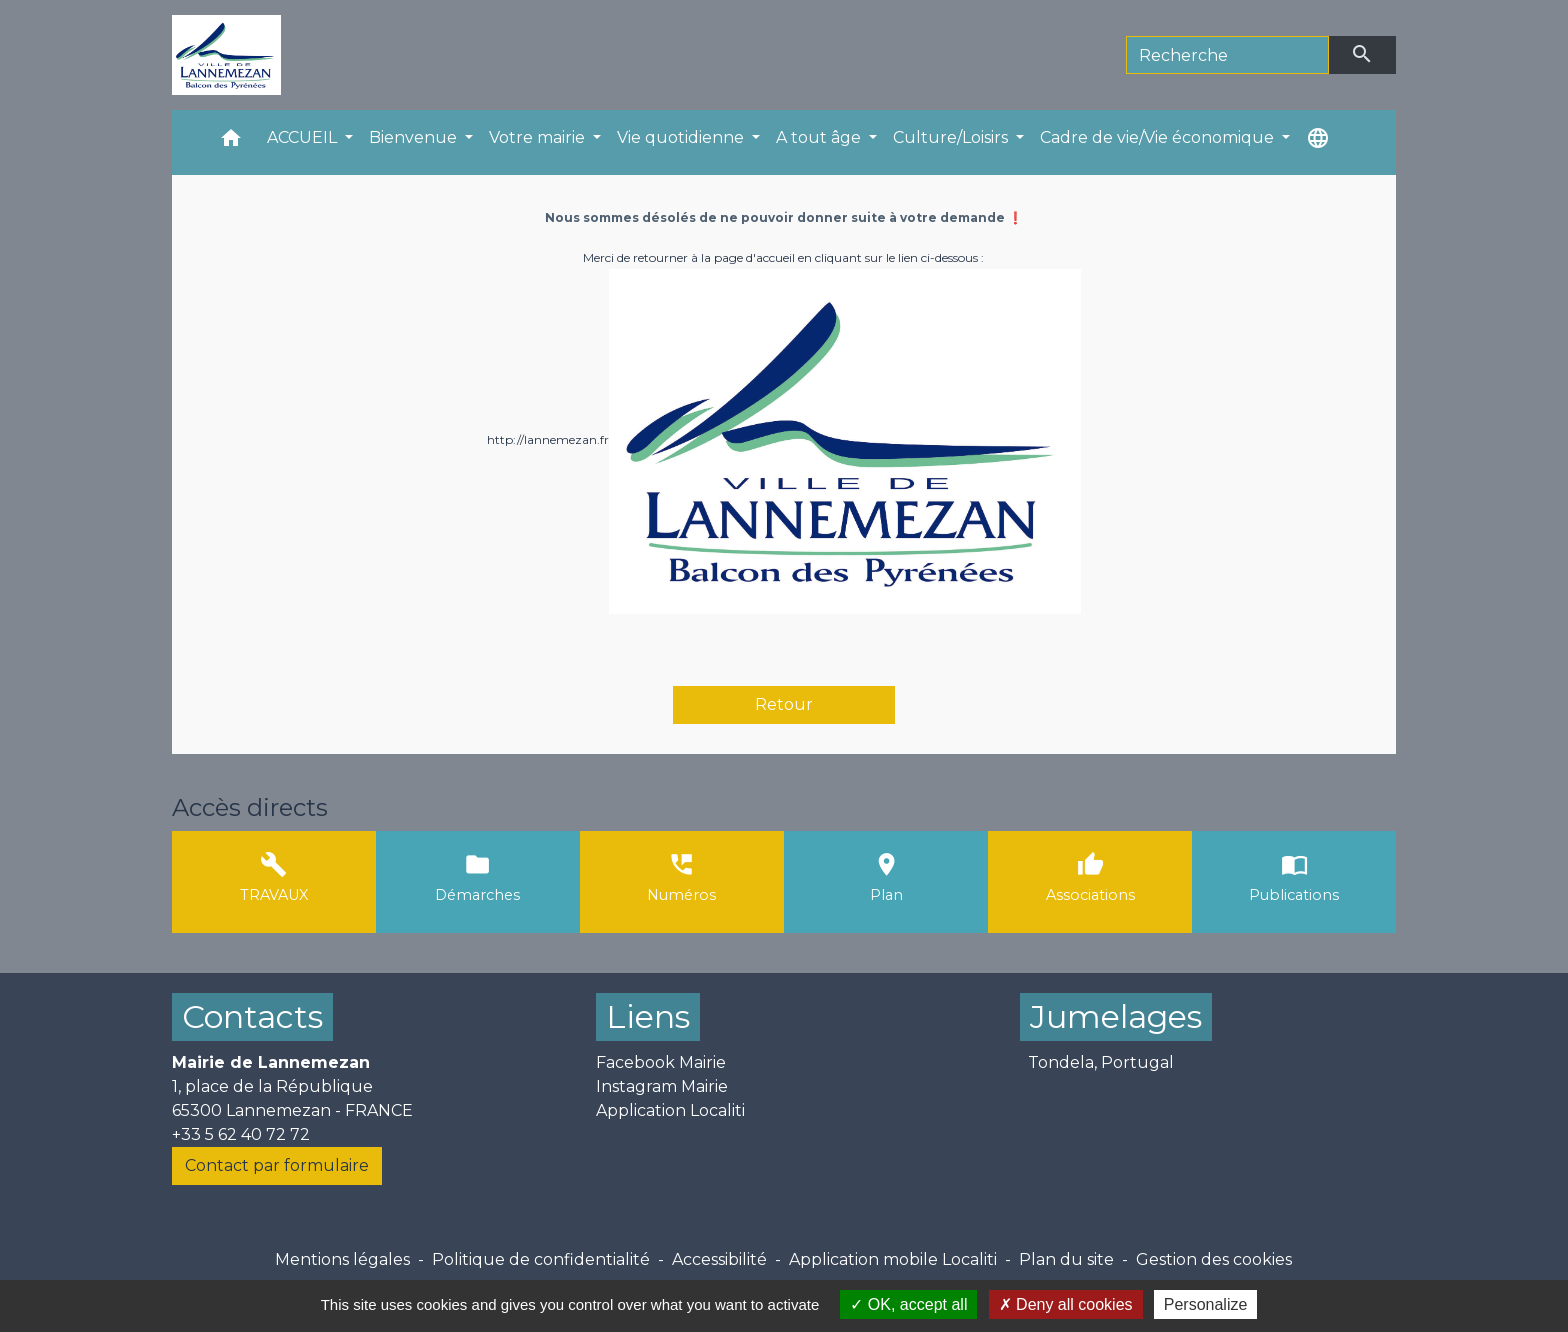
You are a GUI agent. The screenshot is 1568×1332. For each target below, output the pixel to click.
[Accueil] (226, 55)
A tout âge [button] (820, 137)
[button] (231, 142)
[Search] (1227, 55)
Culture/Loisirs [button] (952, 137)
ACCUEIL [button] (304, 137)
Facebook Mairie (661, 1062)
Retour (784, 704)
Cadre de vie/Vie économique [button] (1159, 137)
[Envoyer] (1363, 55)
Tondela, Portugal (1101, 1062)
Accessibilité (719, 1259)
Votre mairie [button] (539, 137)
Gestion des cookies (1214, 1259)
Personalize (1206, 1304)
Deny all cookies (1066, 1304)
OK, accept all (908, 1304)
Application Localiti (670, 1110)
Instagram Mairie (662, 1086)
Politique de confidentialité (541, 1259)
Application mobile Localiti (893, 1259)
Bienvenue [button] (415, 137)
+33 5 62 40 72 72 (241, 1134)
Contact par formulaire (277, 1165)
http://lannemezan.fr (548, 439)
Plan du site (1066, 1259)
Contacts (252, 1016)
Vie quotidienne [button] (682, 137)
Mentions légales (342, 1259)
